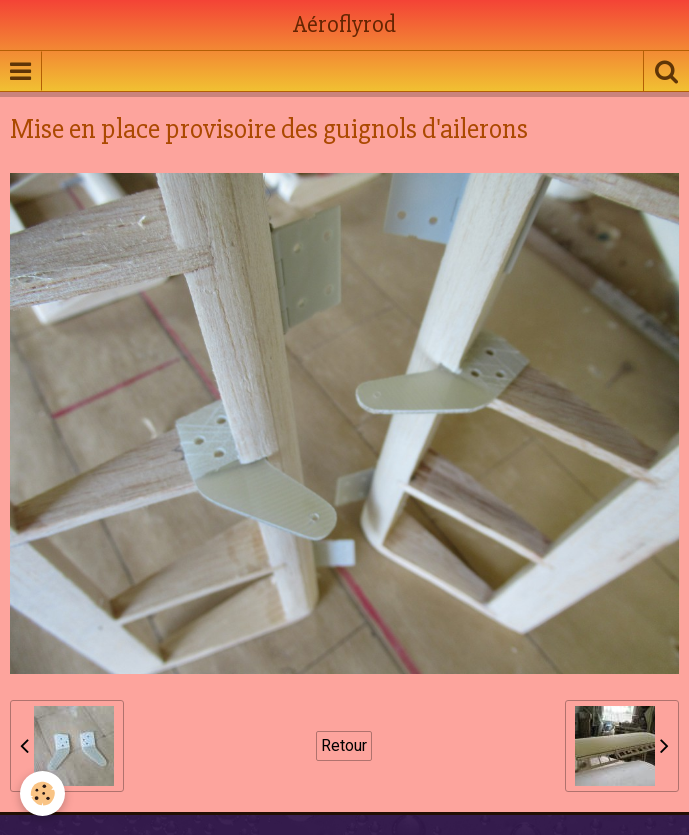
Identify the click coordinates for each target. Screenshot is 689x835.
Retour (344, 745)
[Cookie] (42, 793)
